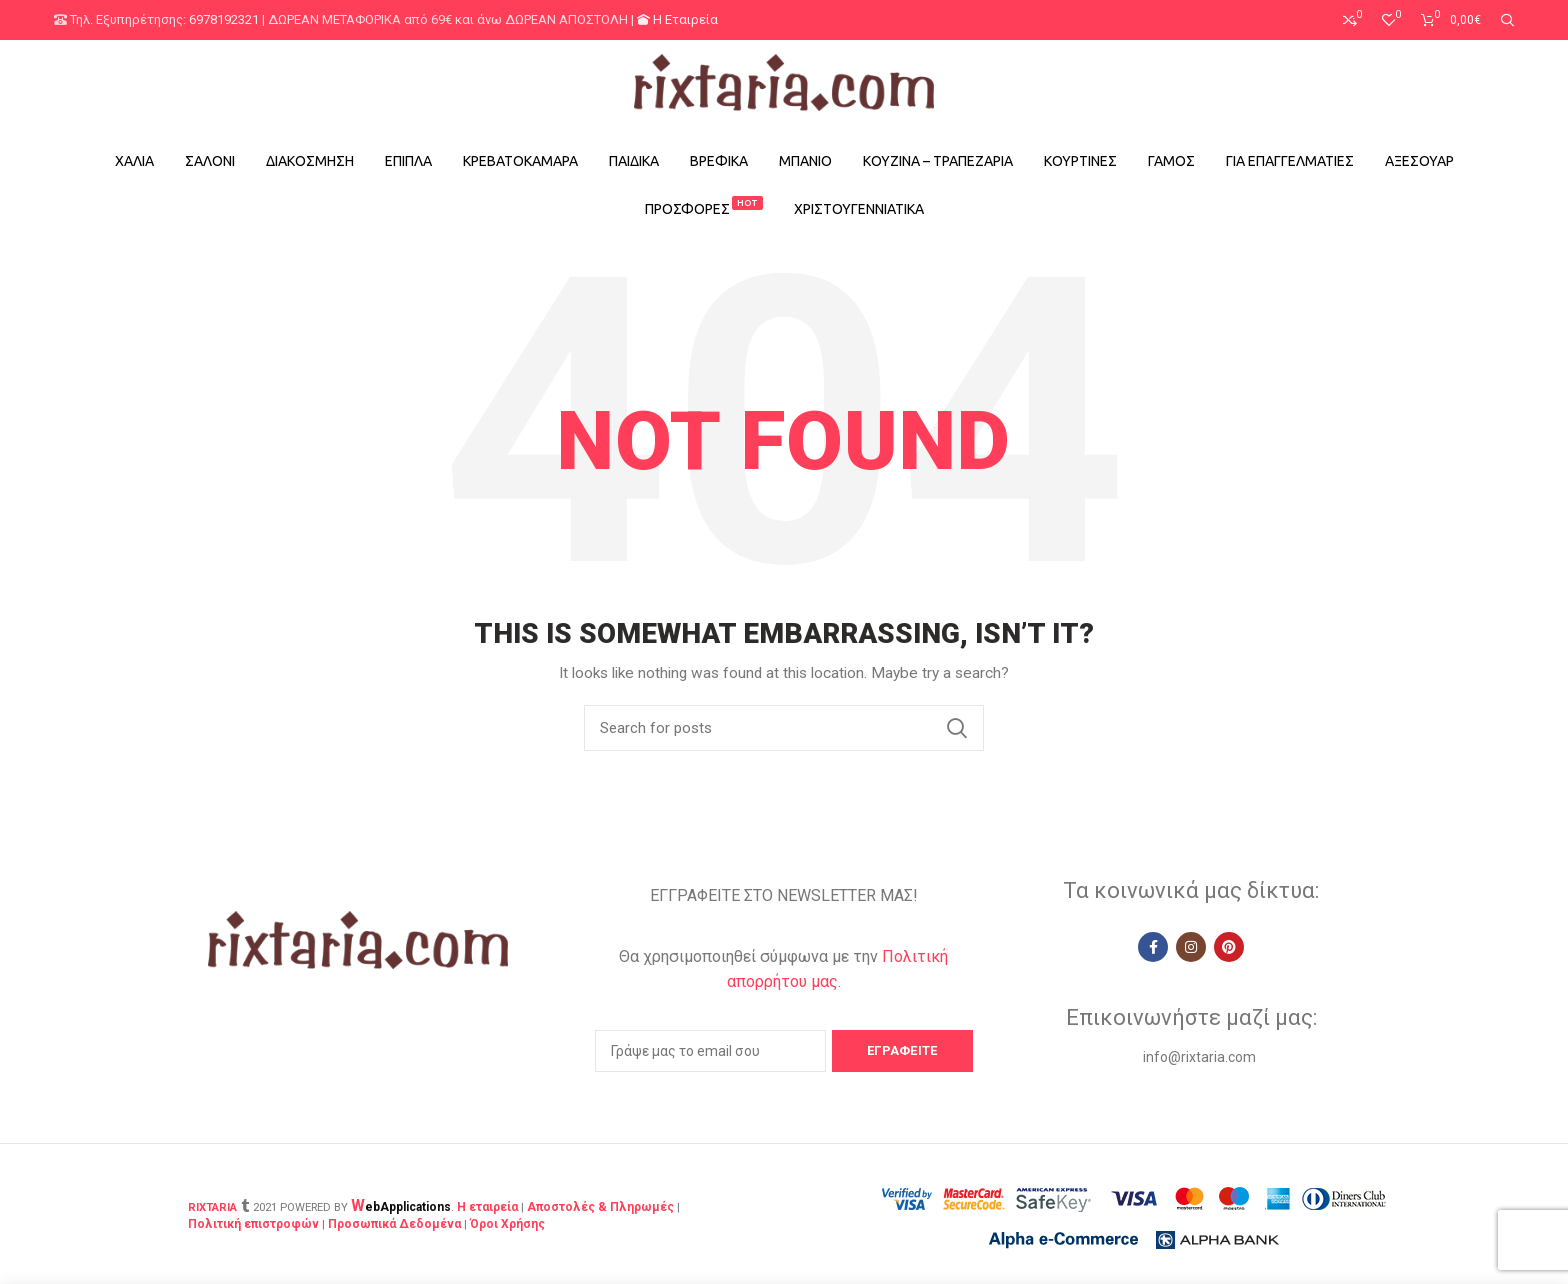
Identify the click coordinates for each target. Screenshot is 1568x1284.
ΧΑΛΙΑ (134, 161)
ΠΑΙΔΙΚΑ (634, 161)
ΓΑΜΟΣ (1171, 161)
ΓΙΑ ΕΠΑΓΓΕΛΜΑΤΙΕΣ (1290, 161)
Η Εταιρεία (677, 19)
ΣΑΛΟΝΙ (210, 161)
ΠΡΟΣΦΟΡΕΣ (704, 206)
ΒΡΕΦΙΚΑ (719, 161)
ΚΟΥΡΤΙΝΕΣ (1080, 161)
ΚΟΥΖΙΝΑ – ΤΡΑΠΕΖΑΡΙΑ (938, 161)
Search (957, 728)
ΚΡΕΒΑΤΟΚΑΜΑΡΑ (520, 161)
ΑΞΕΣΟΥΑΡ (1419, 161)
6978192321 (224, 19)
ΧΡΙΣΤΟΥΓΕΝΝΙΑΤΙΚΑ (859, 209)
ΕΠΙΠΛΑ (408, 161)
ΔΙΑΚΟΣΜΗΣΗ (310, 161)
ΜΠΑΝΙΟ (805, 161)
